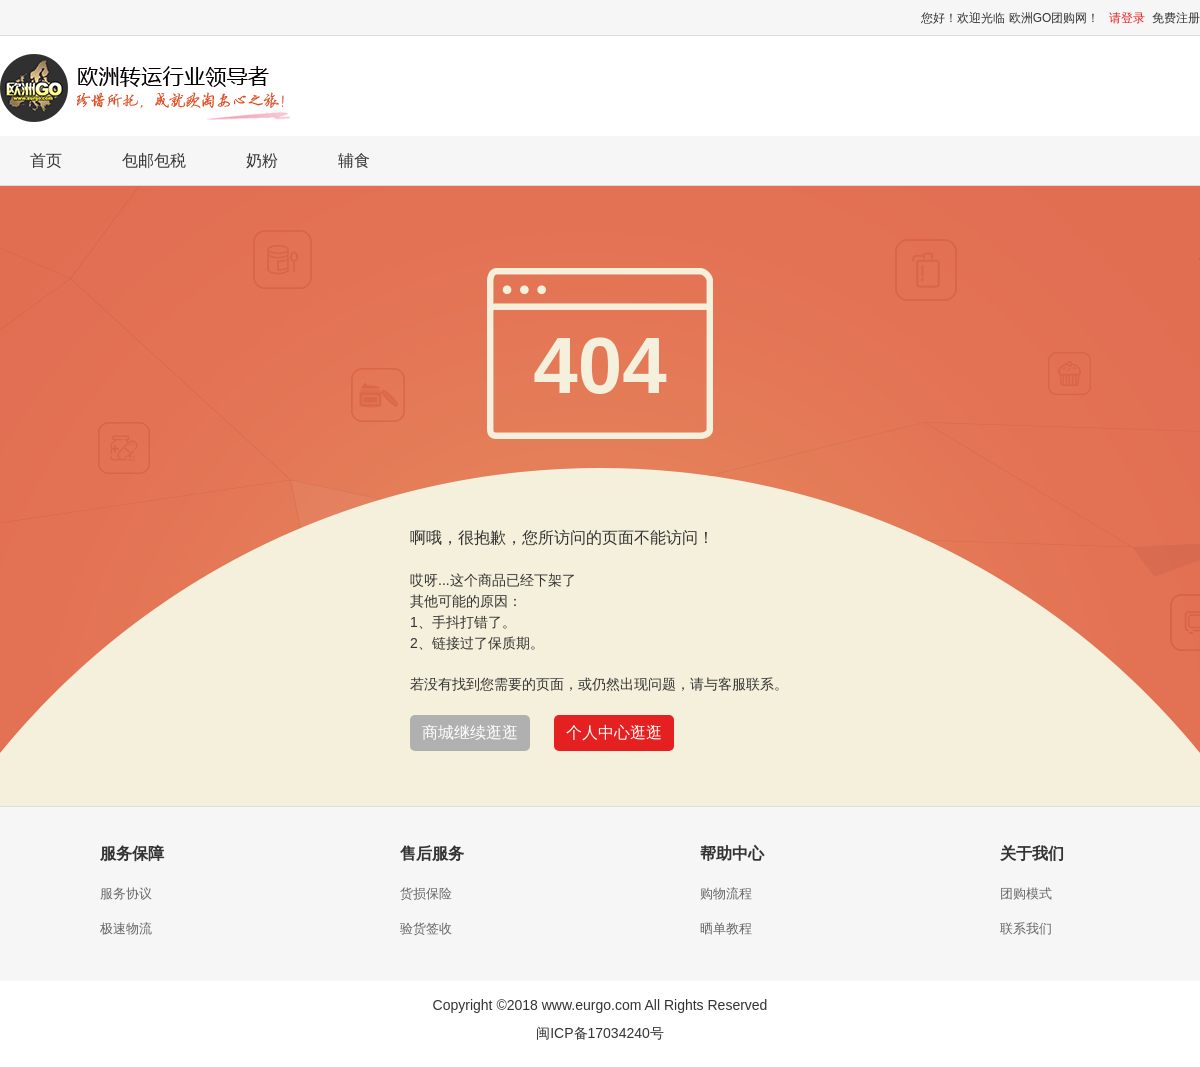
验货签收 (426, 928)
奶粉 (262, 160)
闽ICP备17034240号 (600, 1033)
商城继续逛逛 (470, 732)
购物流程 (726, 893)
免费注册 (1176, 18)
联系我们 (1026, 928)
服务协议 (126, 893)
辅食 (354, 160)
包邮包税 (154, 160)
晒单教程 (726, 928)
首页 (46, 160)
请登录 (1127, 18)
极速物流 (126, 928)
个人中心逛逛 (614, 732)
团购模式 (1026, 893)
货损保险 (426, 893)
